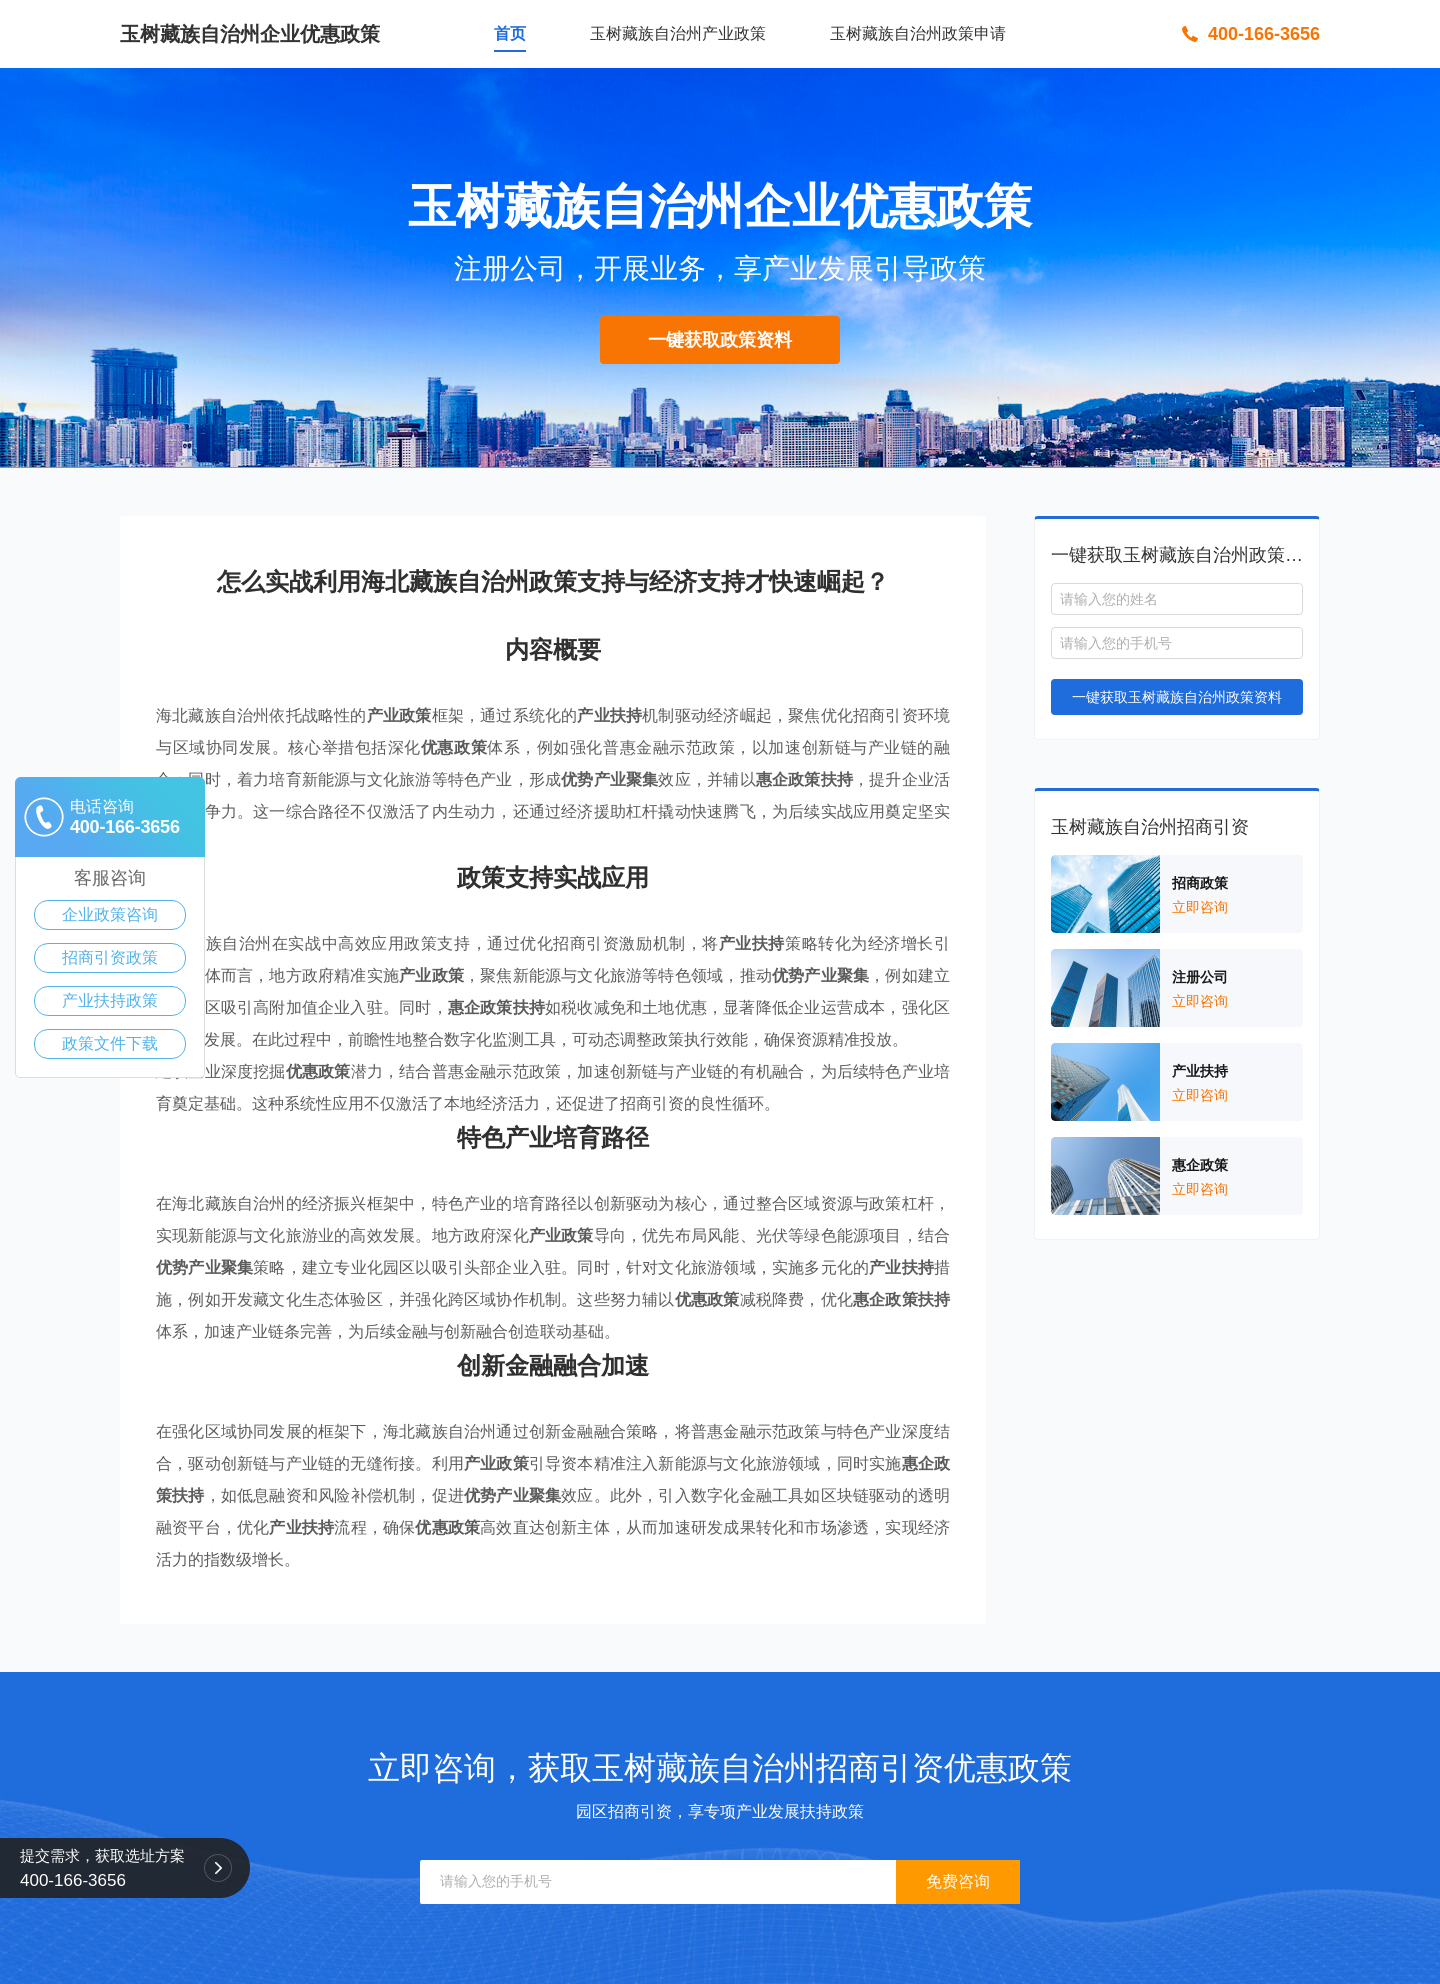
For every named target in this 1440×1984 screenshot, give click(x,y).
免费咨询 (958, 1881)
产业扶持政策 (110, 1000)
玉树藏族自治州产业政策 (678, 33)
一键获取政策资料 (720, 340)
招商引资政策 (110, 957)
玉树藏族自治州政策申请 (918, 33)
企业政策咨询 (110, 914)
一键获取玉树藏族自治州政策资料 (1177, 697)
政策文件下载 (110, 1043)
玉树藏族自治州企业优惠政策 (250, 34)
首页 (510, 33)
